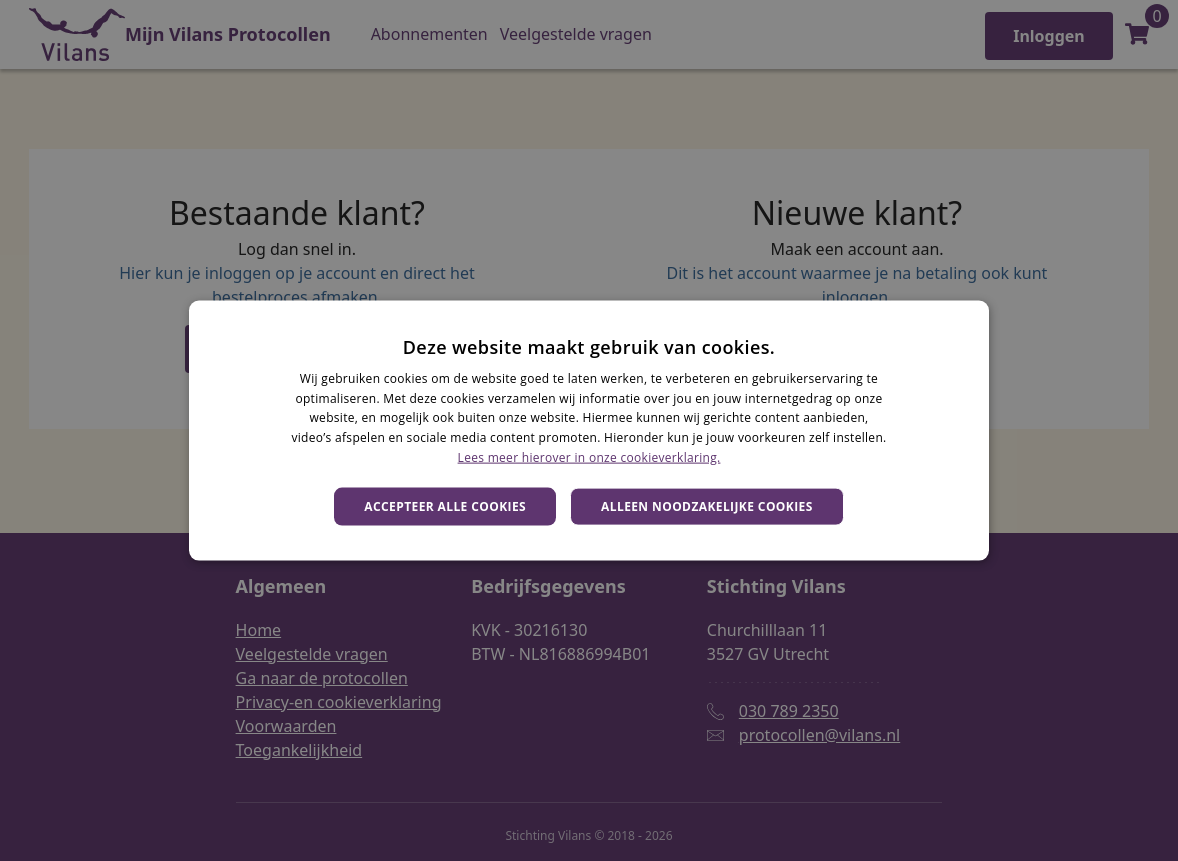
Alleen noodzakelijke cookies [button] (707, 505)
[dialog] (589, 430)
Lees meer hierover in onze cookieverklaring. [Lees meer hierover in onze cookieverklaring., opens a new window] (589, 457)
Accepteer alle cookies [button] (445, 505)
